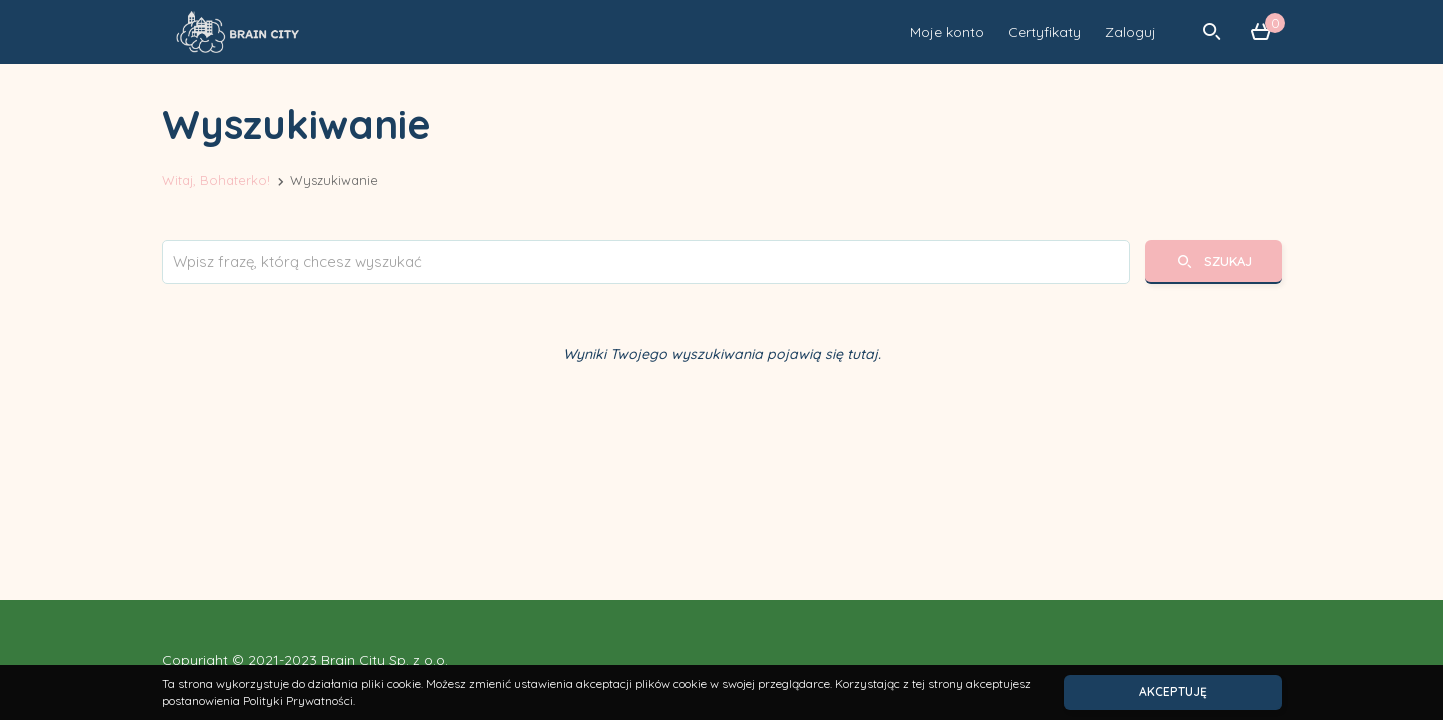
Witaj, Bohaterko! (216, 180)
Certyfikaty (1044, 32)
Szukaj (1213, 261)
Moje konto (947, 32)
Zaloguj (1130, 32)
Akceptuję (1173, 691)
